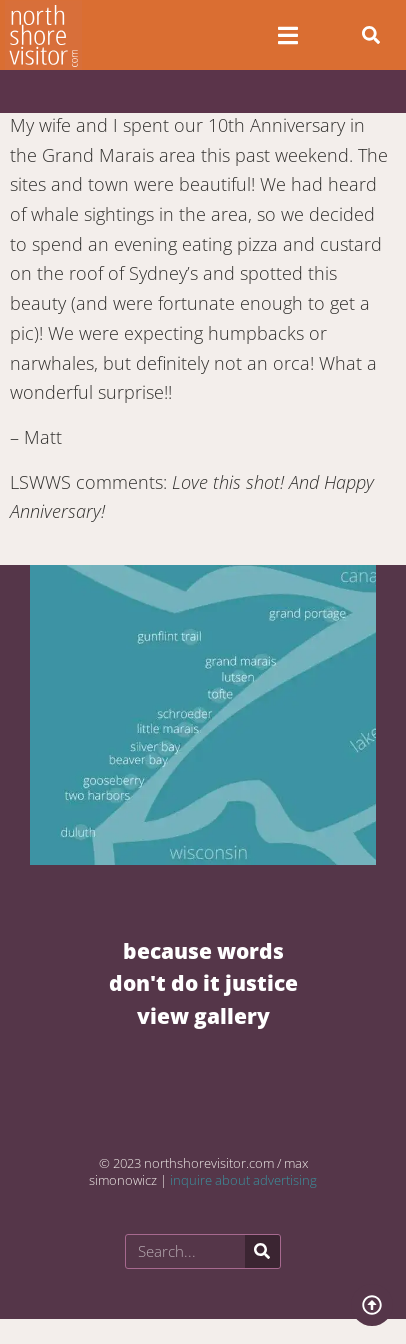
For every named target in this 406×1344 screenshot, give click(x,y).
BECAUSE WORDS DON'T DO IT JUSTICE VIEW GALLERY (203, 982)
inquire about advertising (243, 1180)
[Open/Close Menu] (287, 35)
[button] (371, 35)
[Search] (262, 1251)
